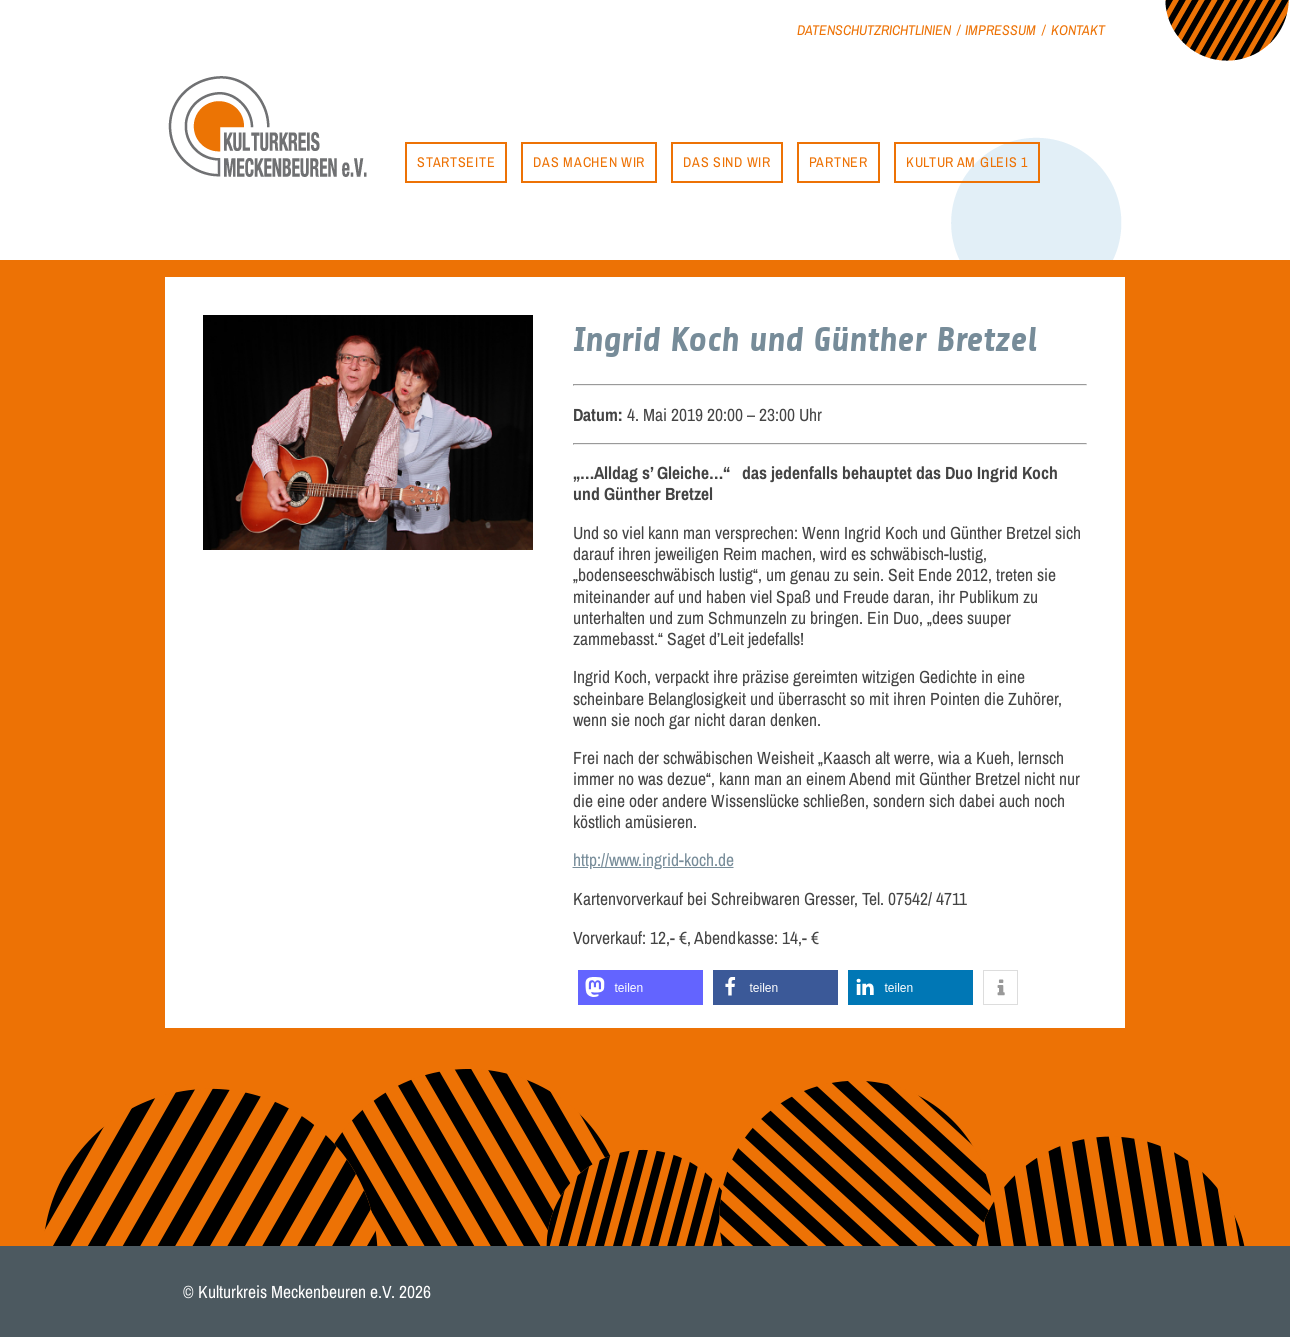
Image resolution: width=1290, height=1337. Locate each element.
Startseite (456, 161)
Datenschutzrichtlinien (874, 29)
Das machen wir (589, 161)
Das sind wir (726, 161)
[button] (640, 987)
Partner (838, 161)
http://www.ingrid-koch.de (653, 859)
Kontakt (1078, 29)
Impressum (1000, 29)
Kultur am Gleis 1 (967, 161)
